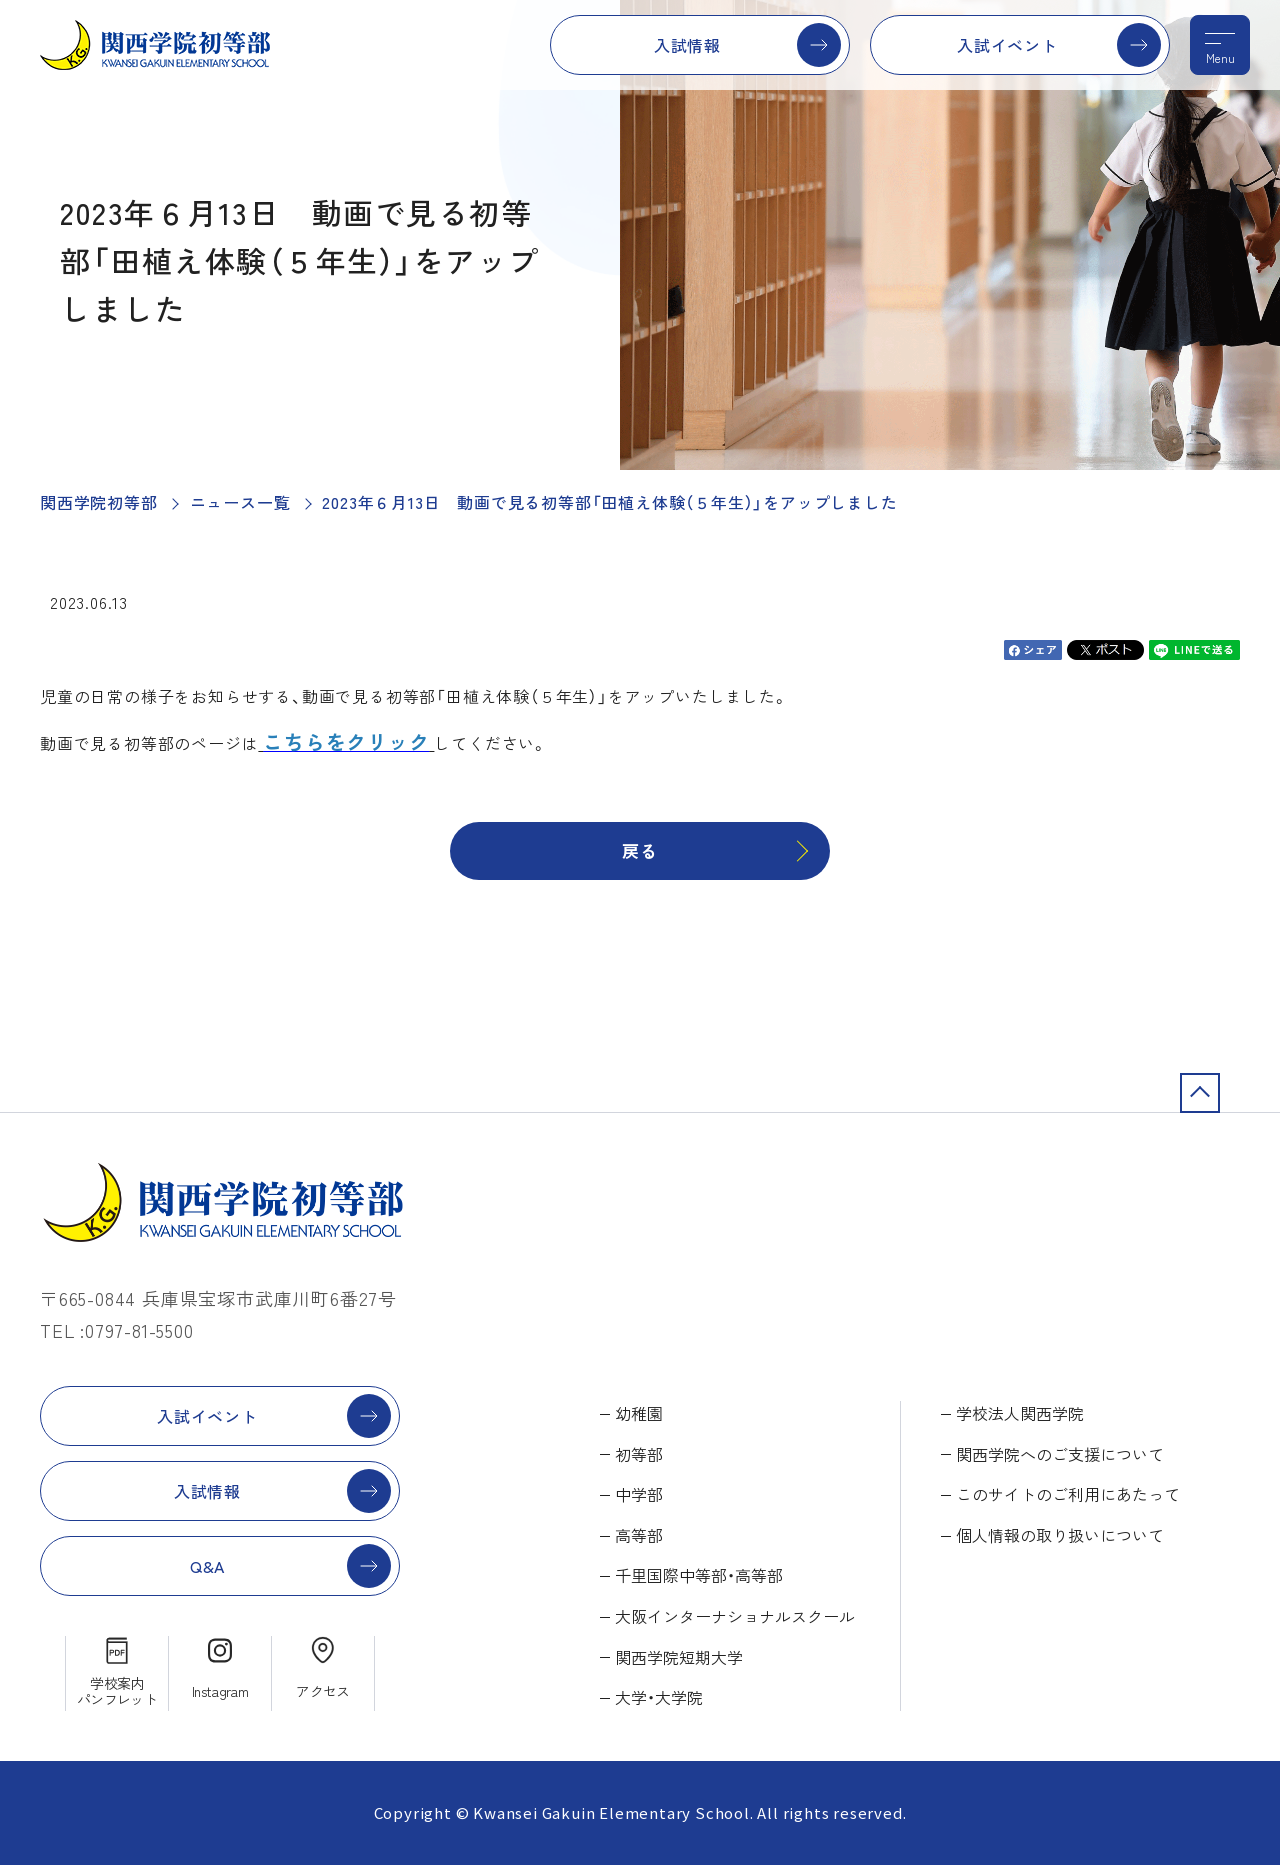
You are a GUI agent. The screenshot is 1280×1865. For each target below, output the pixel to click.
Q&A (207, 1566)
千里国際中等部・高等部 (699, 1575)
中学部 (639, 1494)
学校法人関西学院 (1020, 1413)
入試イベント (1007, 45)
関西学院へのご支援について (1060, 1454)
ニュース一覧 (240, 502)
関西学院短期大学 (679, 1657)
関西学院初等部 (99, 502)
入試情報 (687, 45)
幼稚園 (639, 1413)
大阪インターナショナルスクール (735, 1616)
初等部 (639, 1454)
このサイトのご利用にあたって (1068, 1494)
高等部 (639, 1535)
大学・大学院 (659, 1697)
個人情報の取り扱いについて (1060, 1535)
